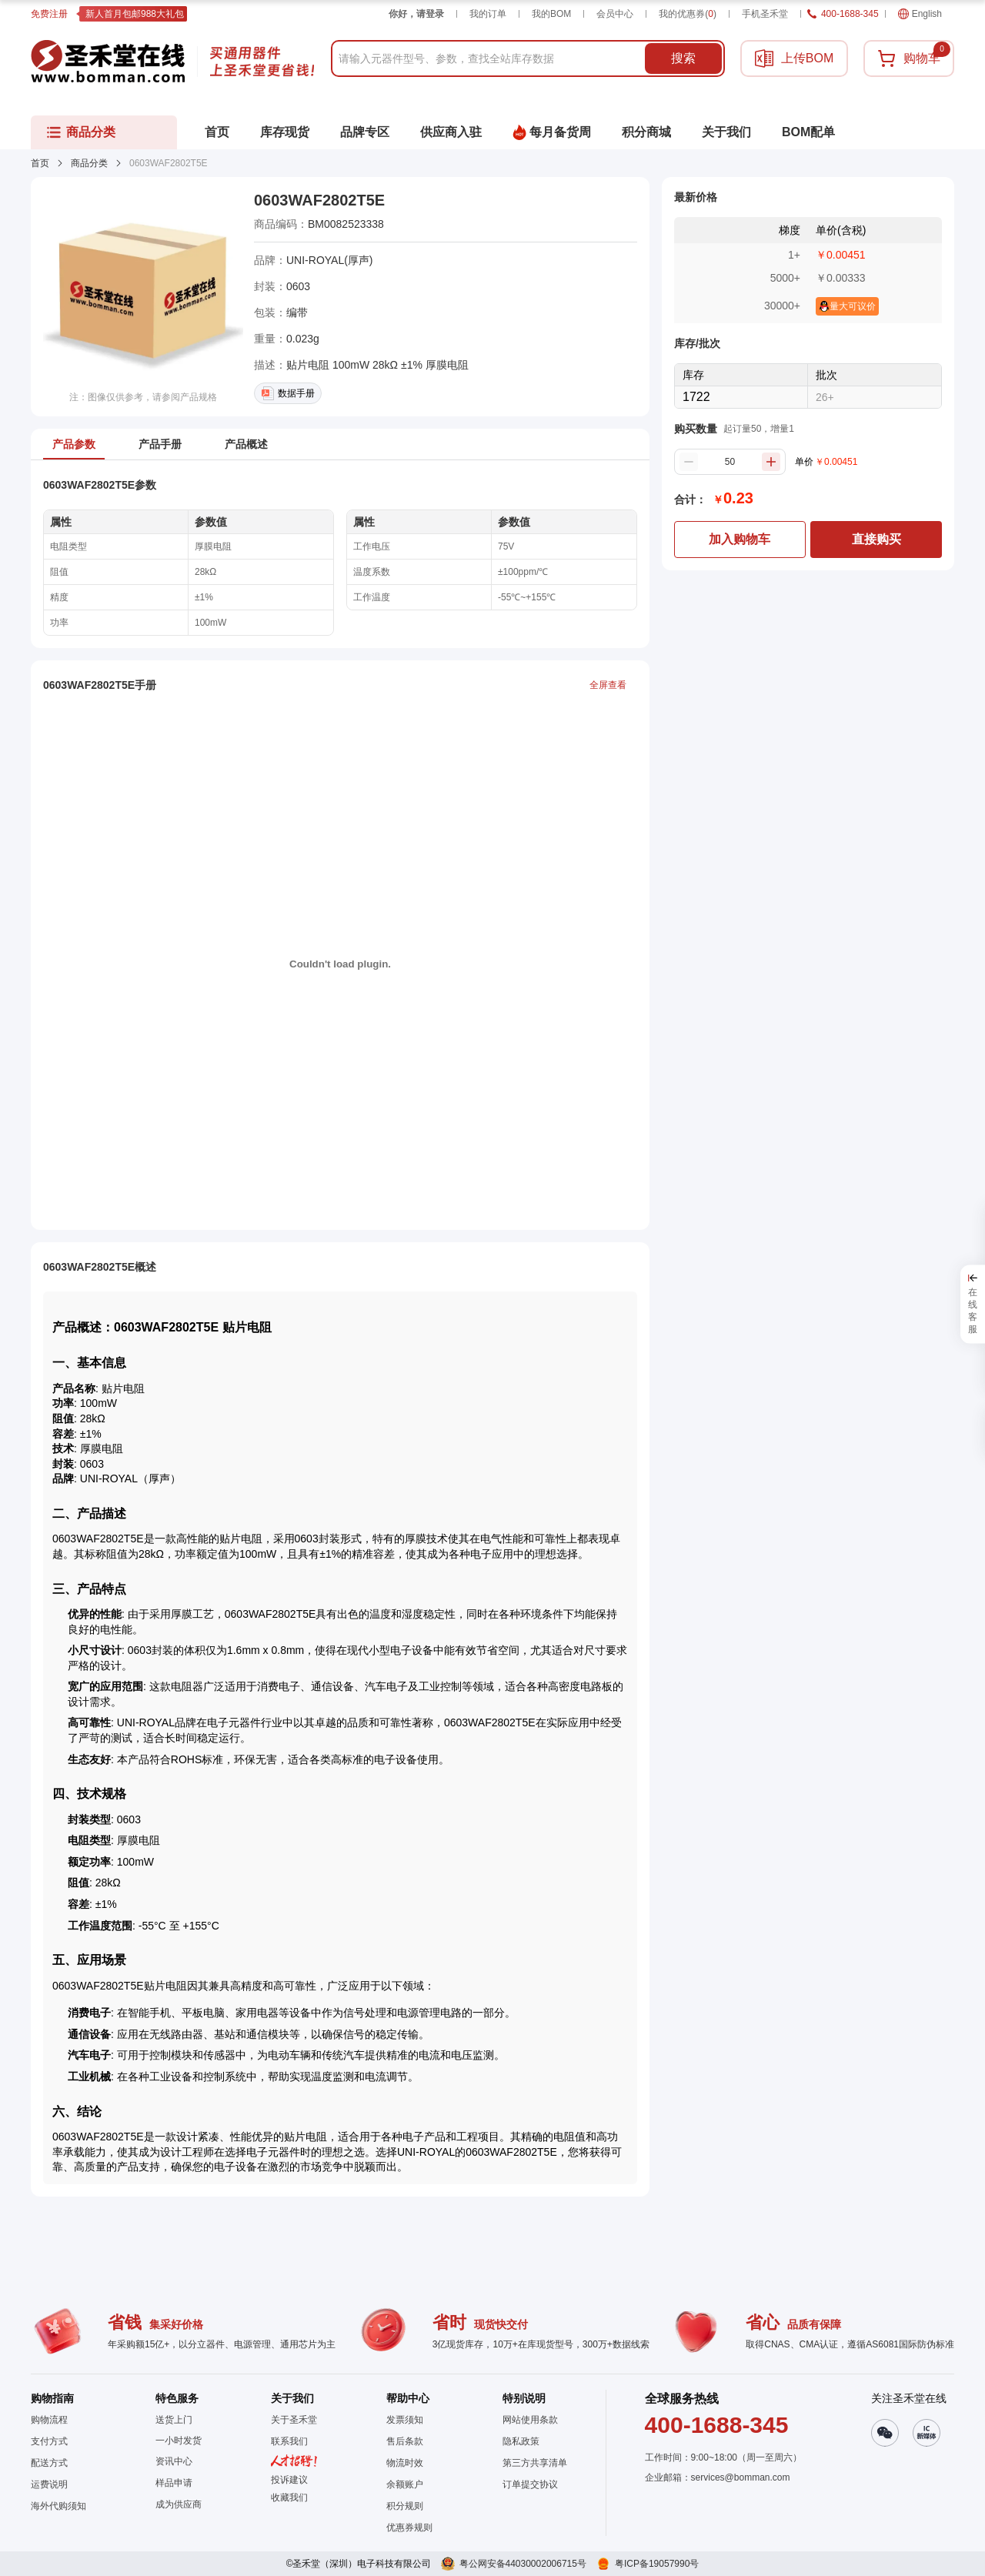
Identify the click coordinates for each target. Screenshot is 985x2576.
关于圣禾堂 (294, 2419)
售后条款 (404, 2441)
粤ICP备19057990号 (657, 2563)
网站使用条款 (530, 2419)
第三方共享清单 (535, 2462)
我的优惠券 (687, 13)
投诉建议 (289, 2479)
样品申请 (173, 2482)
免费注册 (49, 13)
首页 (40, 163)
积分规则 (404, 2506)
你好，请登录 (416, 13)
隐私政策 (521, 2441)
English (920, 13)
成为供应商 (178, 2504)
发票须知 (404, 2419)
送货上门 (173, 2419)
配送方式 (49, 2462)
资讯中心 (173, 2461)
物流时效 (404, 2462)
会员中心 (614, 13)
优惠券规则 (409, 2527)
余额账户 (404, 2484)
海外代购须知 (58, 2506)
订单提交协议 (530, 2484)
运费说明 (49, 2484)
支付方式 (49, 2441)
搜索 (683, 58)
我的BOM (551, 13)
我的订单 (487, 13)
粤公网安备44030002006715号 (522, 2563)
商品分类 (89, 163)
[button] (294, 2497)
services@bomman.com (740, 2477)
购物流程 (49, 2419)
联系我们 (289, 2441)
